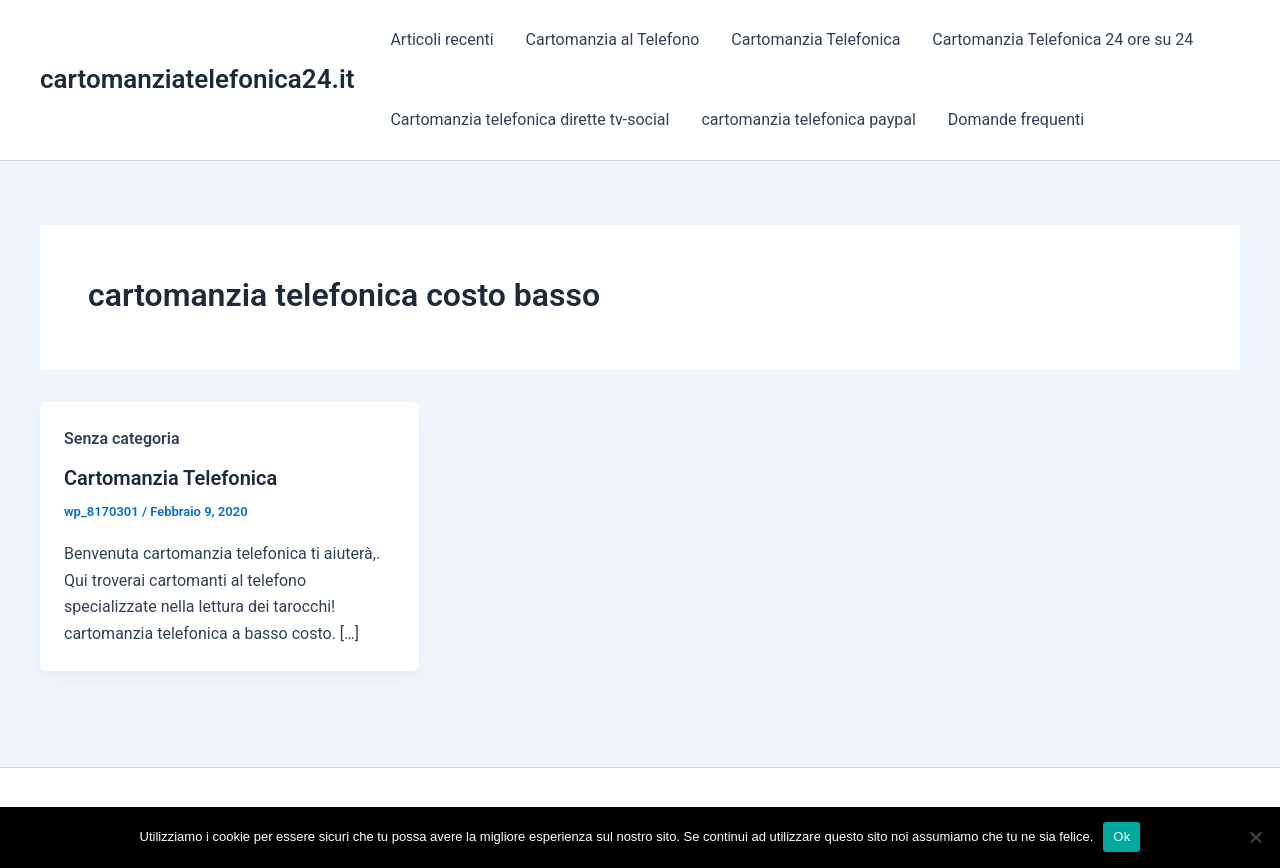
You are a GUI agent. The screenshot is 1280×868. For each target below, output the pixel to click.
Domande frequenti (1016, 119)
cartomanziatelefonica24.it (197, 79)
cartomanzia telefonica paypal (808, 119)
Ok (1121, 836)
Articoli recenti (441, 39)
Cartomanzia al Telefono (613, 39)
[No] (1255, 837)
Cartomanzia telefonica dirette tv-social (529, 119)
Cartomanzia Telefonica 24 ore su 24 (1062, 39)
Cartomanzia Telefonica (815, 39)
